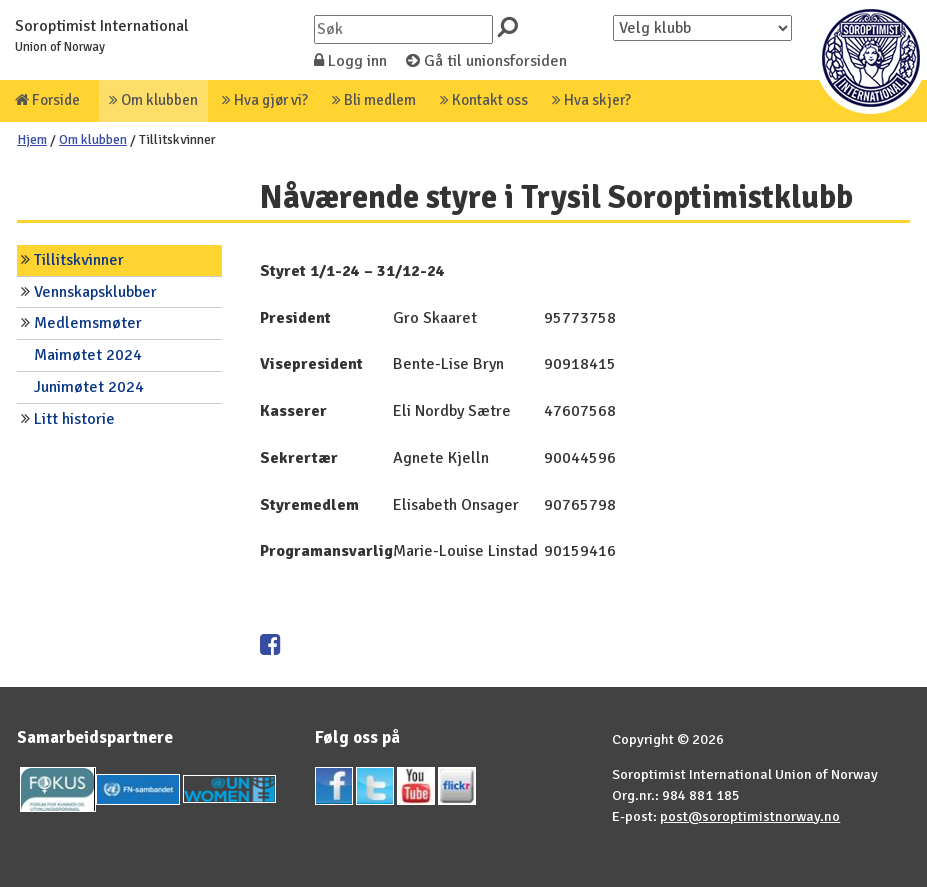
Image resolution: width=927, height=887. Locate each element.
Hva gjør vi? (265, 100)
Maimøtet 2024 (88, 355)
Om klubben (153, 100)
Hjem (32, 139)
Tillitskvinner (79, 260)
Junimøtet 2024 (89, 387)
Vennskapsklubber (95, 292)
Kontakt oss (484, 100)
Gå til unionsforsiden (486, 61)
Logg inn (350, 61)
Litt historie (74, 419)
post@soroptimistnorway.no (750, 816)
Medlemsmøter (88, 323)
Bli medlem (374, 100)
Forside (47, 100)
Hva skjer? (591, 100)
